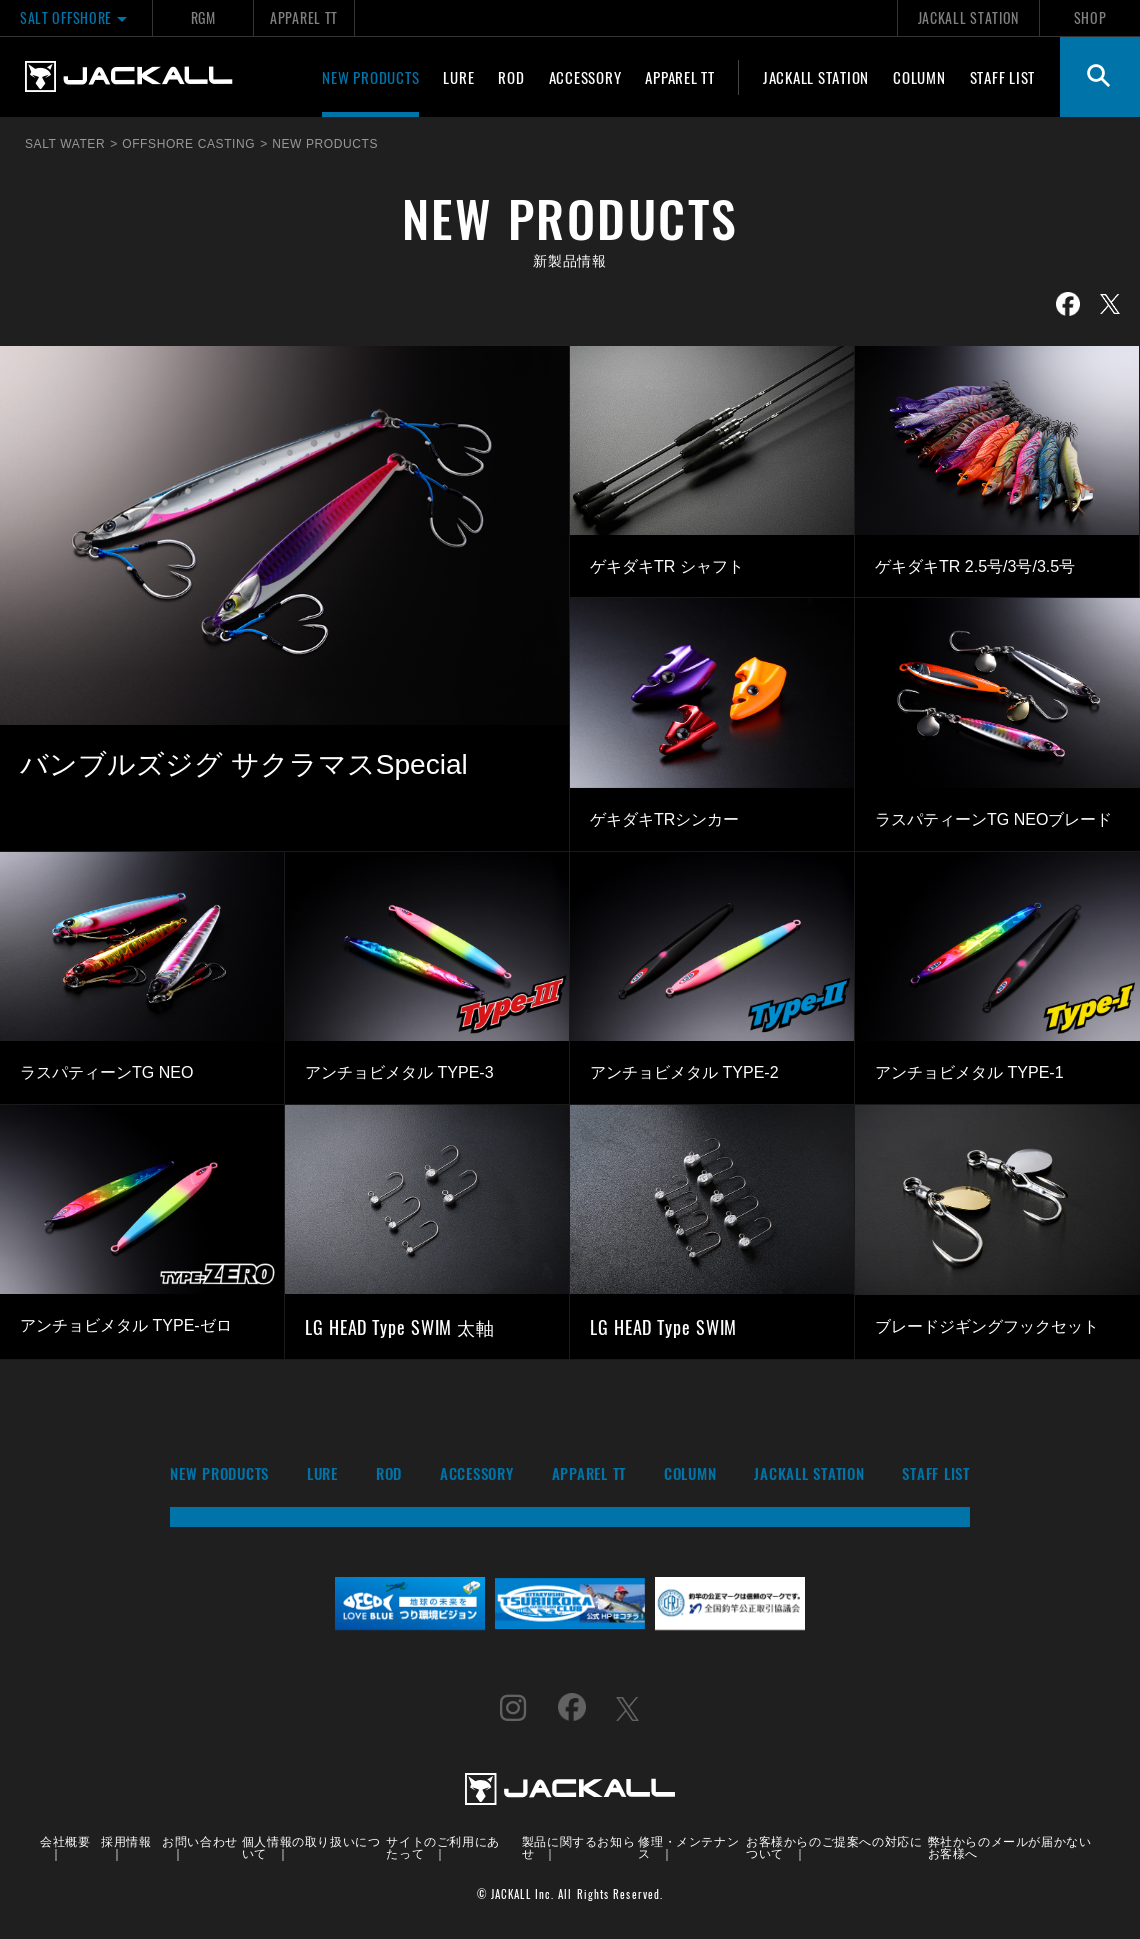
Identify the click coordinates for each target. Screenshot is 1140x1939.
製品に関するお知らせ (578, 1846)
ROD (511, 77)
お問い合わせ (200, 1840)
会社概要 (65, 1840)
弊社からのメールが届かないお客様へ (1010, 1846)
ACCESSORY (585, 77)
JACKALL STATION (968, 17)
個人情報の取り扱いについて (311, 1846)
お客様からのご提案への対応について (834, 1846)
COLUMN (919, 77)
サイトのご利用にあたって (442, 1846)
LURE (458, 77)
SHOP (1090, 17)
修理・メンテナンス (688, 1846)
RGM (203, 17)
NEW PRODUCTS (370, 77)
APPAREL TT (304, 17)
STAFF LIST (1003, 77)
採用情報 (126, 1840)
